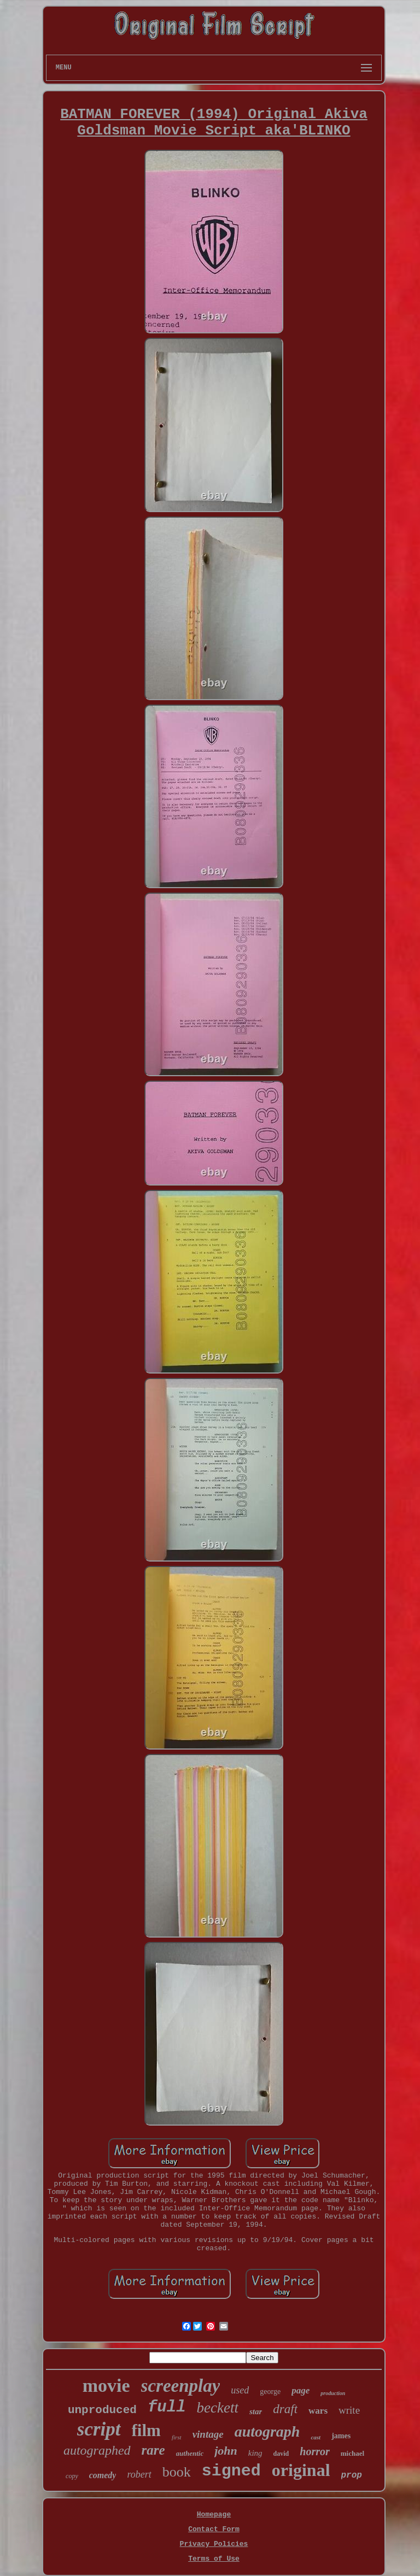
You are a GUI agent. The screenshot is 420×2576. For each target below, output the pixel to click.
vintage (208, 2434)
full (167, 2407)
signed (231, 2471)
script (99, 2429)
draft (285, 2409)
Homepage (214, 2514)
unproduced (102, 2410)
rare (153, 2450)
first (177, 2437)
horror (314, 2451)
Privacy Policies (214, 2544)
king (255, 2453)
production (332, 2393)
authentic (190, 2453)
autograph (267, 2431)
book (176, 2472)
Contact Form (214, 2529)
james (341, 2436)
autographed (97, 2450)
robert (139, 2474)
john (225, 2450)
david (281, 2453)
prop (351, 2475)
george (270, 2391)
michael (352, 2453)
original (301, 2470)
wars (318, 2410)
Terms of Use (214, 2559)
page (300, 2390)
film (146, 2430)
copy (72, 2476)
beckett (217, 2407)
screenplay (180, 2386)
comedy (102, 2475)
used (240, 2390)
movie (106, 2385)
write (349, 2410)
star (255, 2411)
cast (315, 2437)
